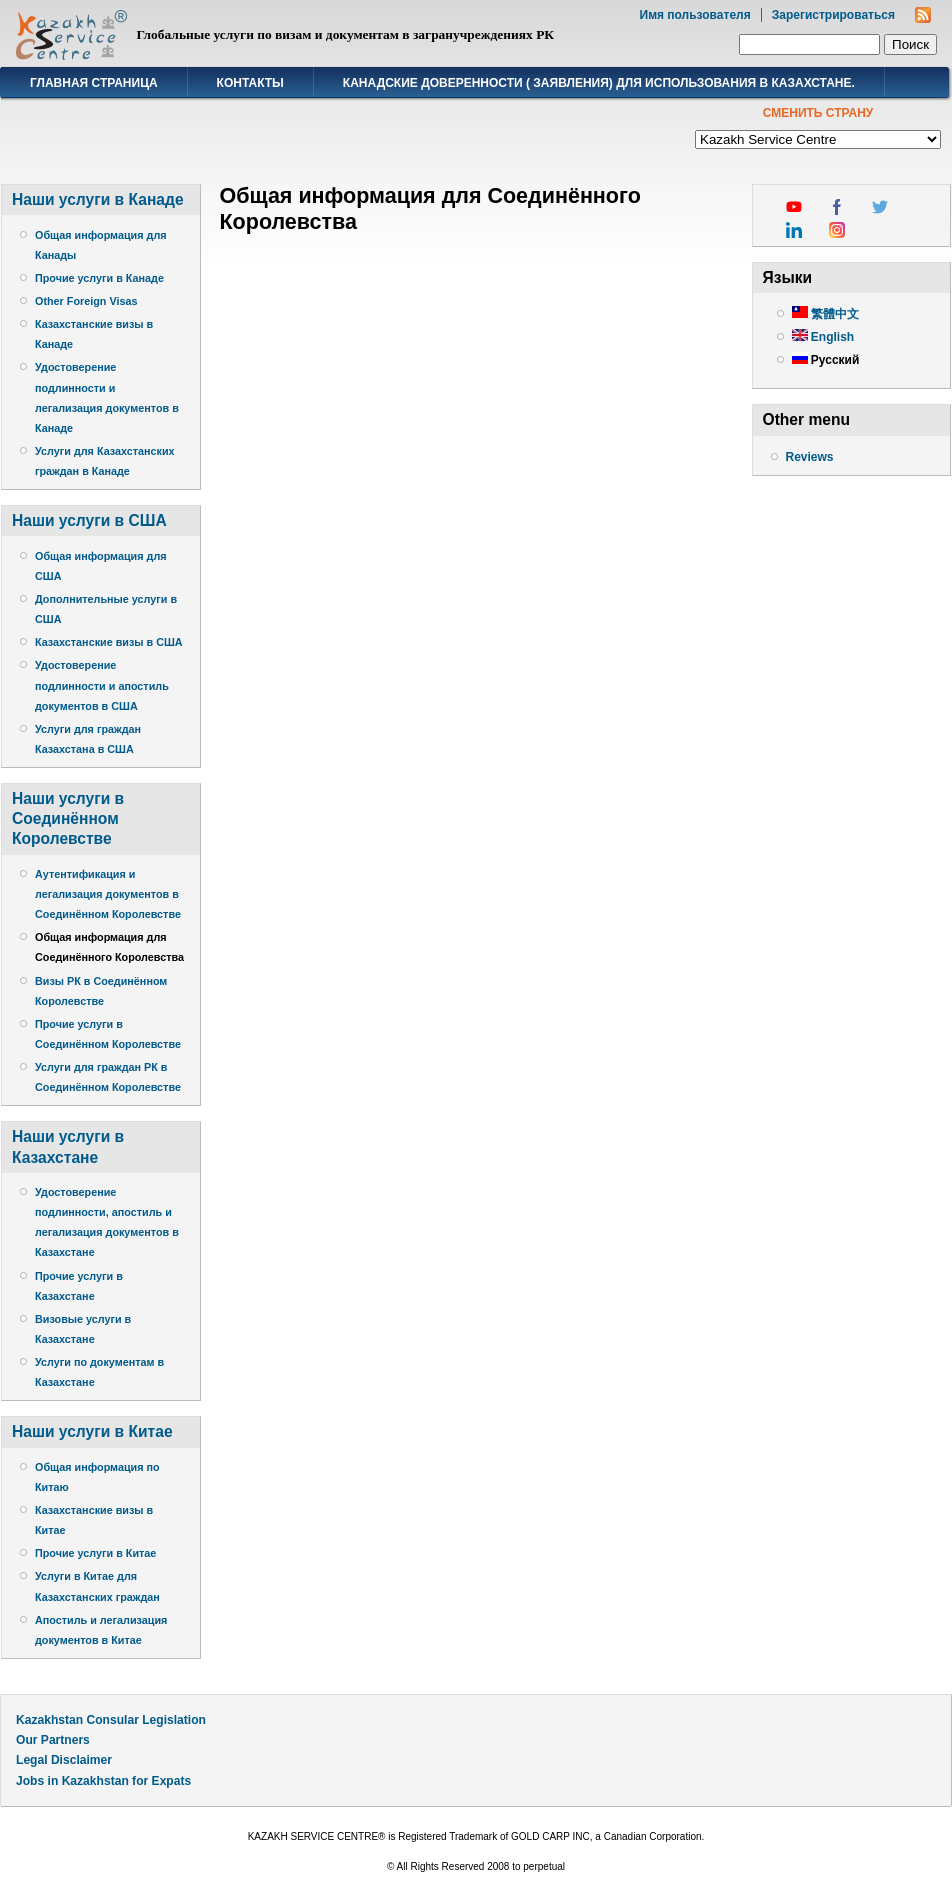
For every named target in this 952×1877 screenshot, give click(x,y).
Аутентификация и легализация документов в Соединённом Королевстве (108, 894)
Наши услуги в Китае (92, 1431)
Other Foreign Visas (86, 301)
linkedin (794, 230)
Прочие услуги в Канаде (99, 278)
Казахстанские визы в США (109, 642)
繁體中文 (825, 314)
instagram (837, 230)
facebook (837, 207)
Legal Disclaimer (64, 1760)
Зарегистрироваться (833, 15)
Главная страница (94, 83)
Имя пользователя (695, 15)
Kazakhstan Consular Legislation (111, 1720)
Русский (826, 360)
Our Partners (53, 1740)
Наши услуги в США (89, 520)
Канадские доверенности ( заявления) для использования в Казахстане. (599, 83)
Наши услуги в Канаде (98, 199)
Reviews (810, 457)
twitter (880, 207)
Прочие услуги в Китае (95, 1553)
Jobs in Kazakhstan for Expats (103, 1781)
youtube (794, 207)
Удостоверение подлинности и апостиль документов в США (102, 685)
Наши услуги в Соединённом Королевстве (68, 818)
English (823, 337)
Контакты (250, 83)
